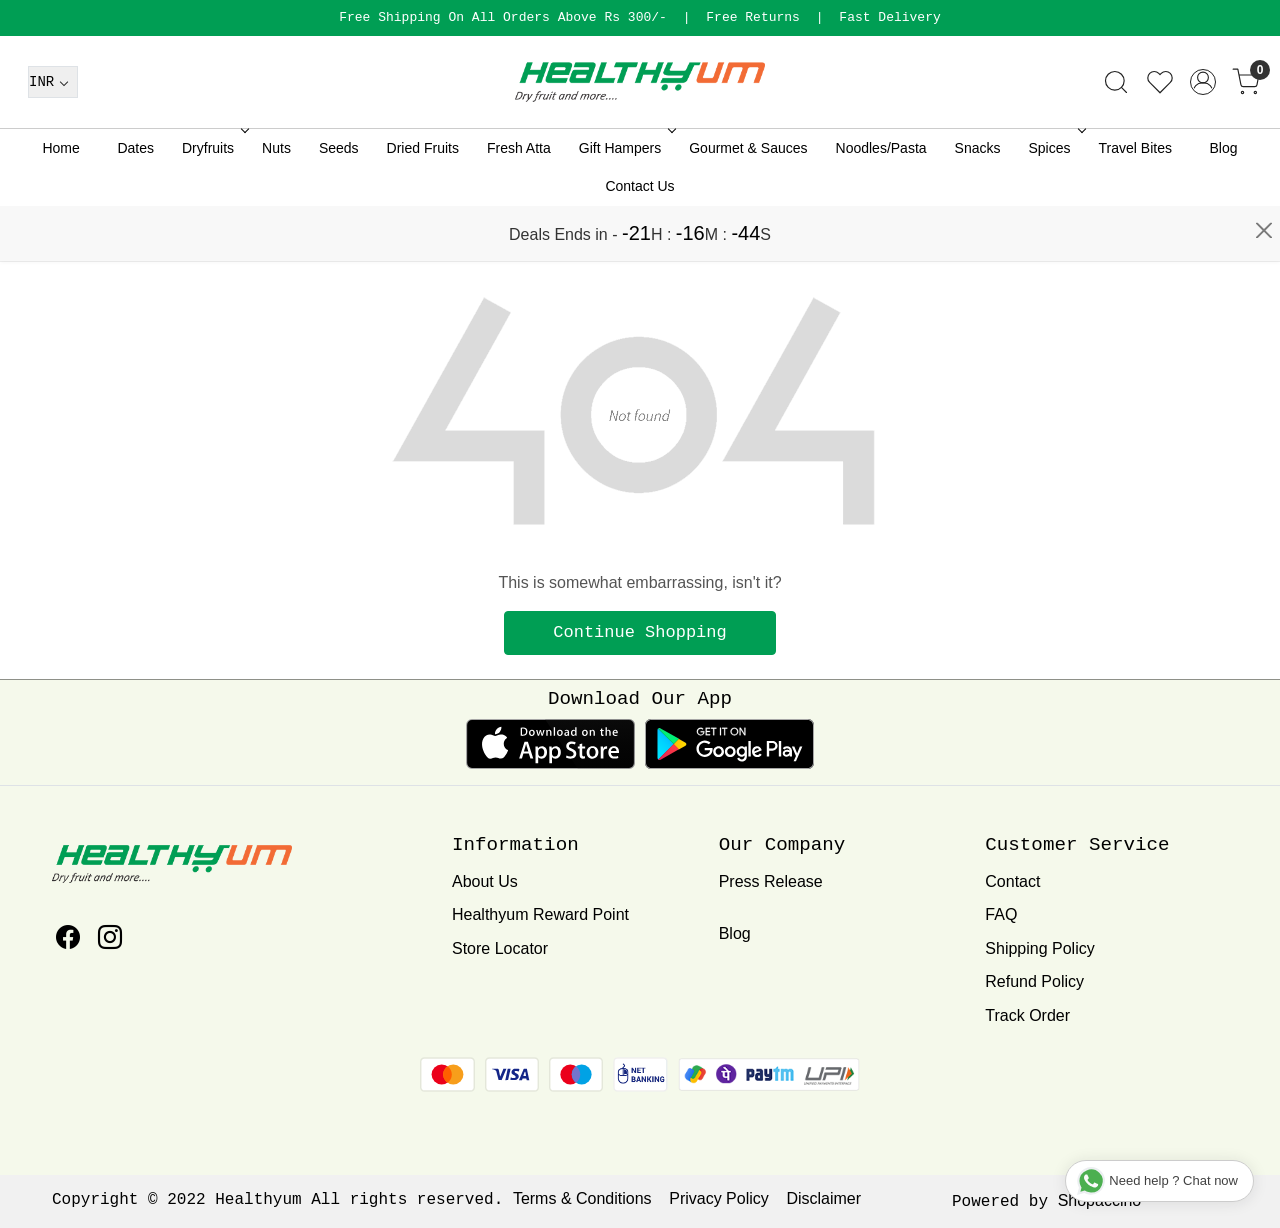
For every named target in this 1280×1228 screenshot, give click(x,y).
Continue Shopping (639, 632)
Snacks (978, 203)
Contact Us (639, 241)
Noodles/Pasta (881, 203)
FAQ (1001, 914)
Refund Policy (1034, 981)
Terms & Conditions (582, 1198)
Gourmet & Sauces (748, 203)
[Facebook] (68, 940)
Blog (1224, 203)
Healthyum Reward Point (540, 914)
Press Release (771, 881)
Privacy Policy (719, 1198)
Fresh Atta (519, 203)
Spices (1055, 203)
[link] (1116, 137)
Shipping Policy (1039, 948)
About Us (485, 881)
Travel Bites (1135, 203)
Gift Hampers (625, 203)
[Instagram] (110, 940)
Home (60, 203)
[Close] (1264, 25)
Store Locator (500, 948)
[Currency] (53, 137)
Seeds (339, 203)
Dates (135, 203)
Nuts (276, 203)
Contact (1012, 881)
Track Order (1027, 1015)
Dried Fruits (423, 203)
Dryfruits (213, 203)
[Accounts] (1203, 137)
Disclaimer (823, 1198)
